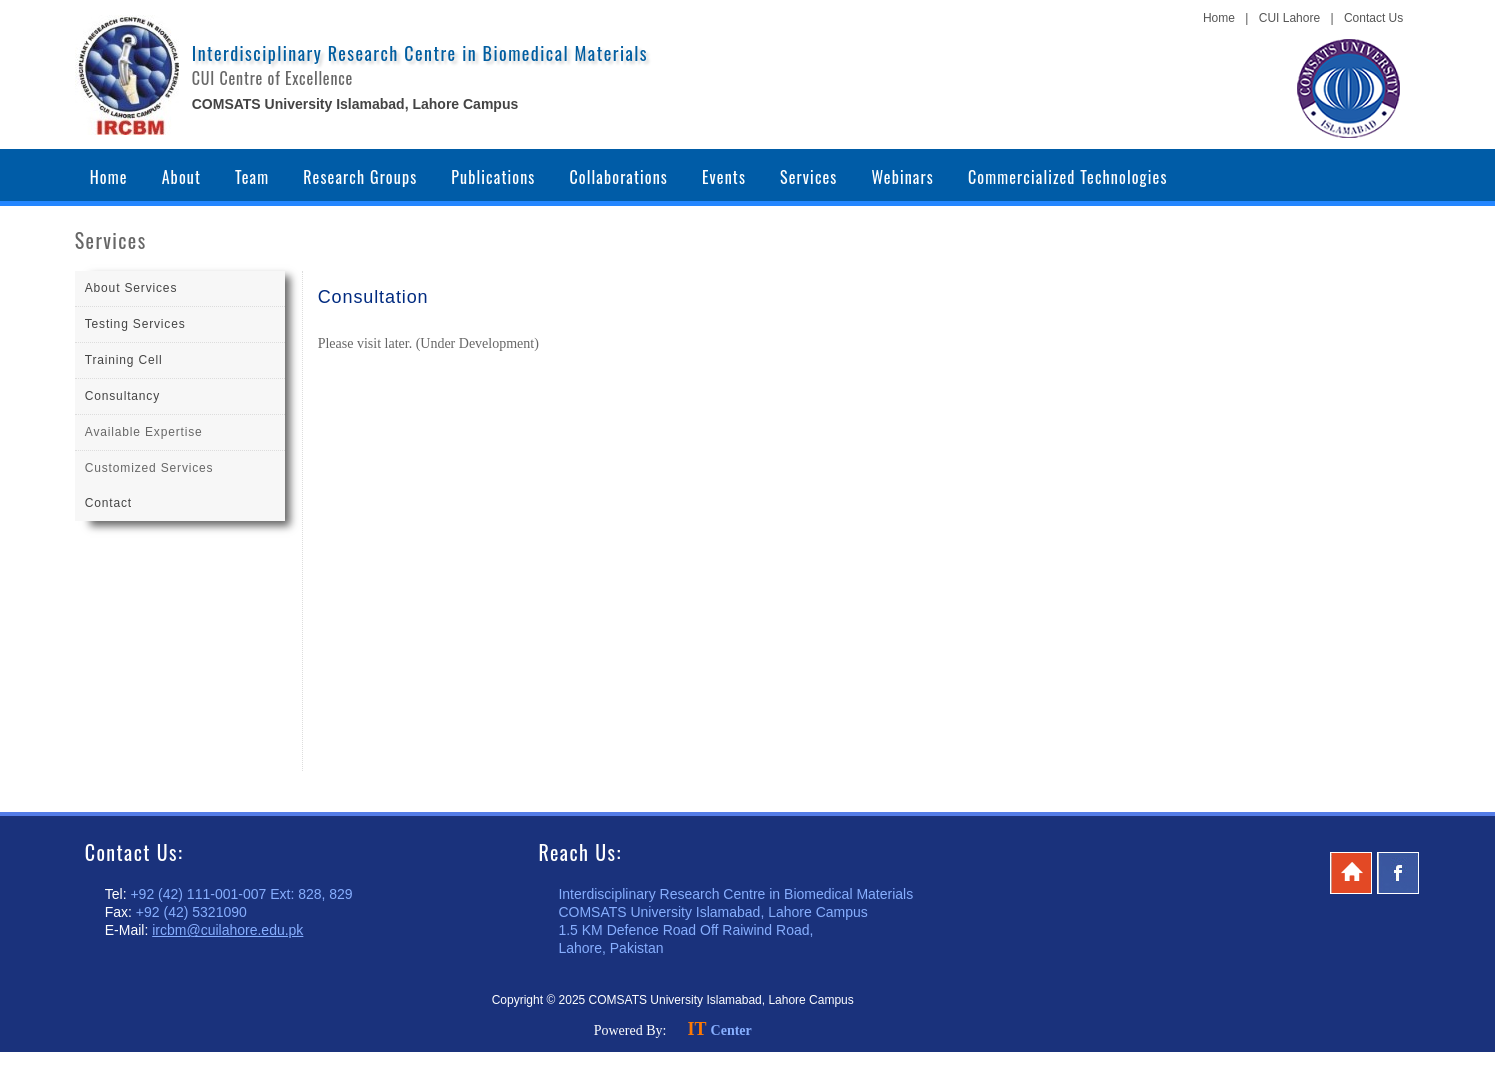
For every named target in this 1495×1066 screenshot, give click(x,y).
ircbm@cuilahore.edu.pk (227, 930)
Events (724, 177)
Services (808, 177)
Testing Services (135, 324)
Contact (108, 503)
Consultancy (122, 396)
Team (252, 177)
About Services (131, 288)
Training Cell (124, 360)
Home (1219, 18)
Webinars (902, 177)
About (181, 177)
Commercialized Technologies (1068, 177)
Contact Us (1373, 18)
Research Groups (360, 177)
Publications (493, 177)
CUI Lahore (1289, 18)
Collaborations (618, 177)
